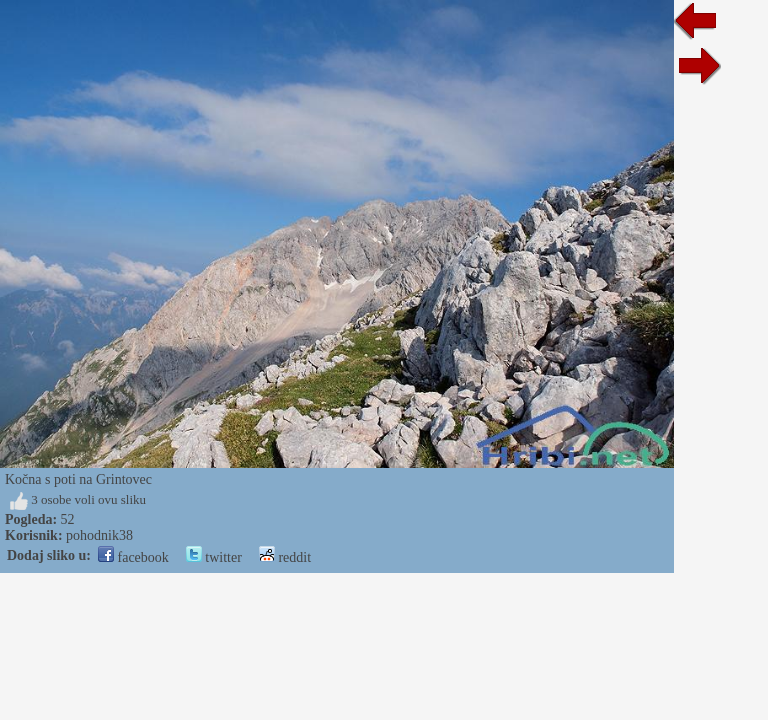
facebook (133, 557)
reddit (285, 557)
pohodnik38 (99, 535)
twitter (214, 557)
